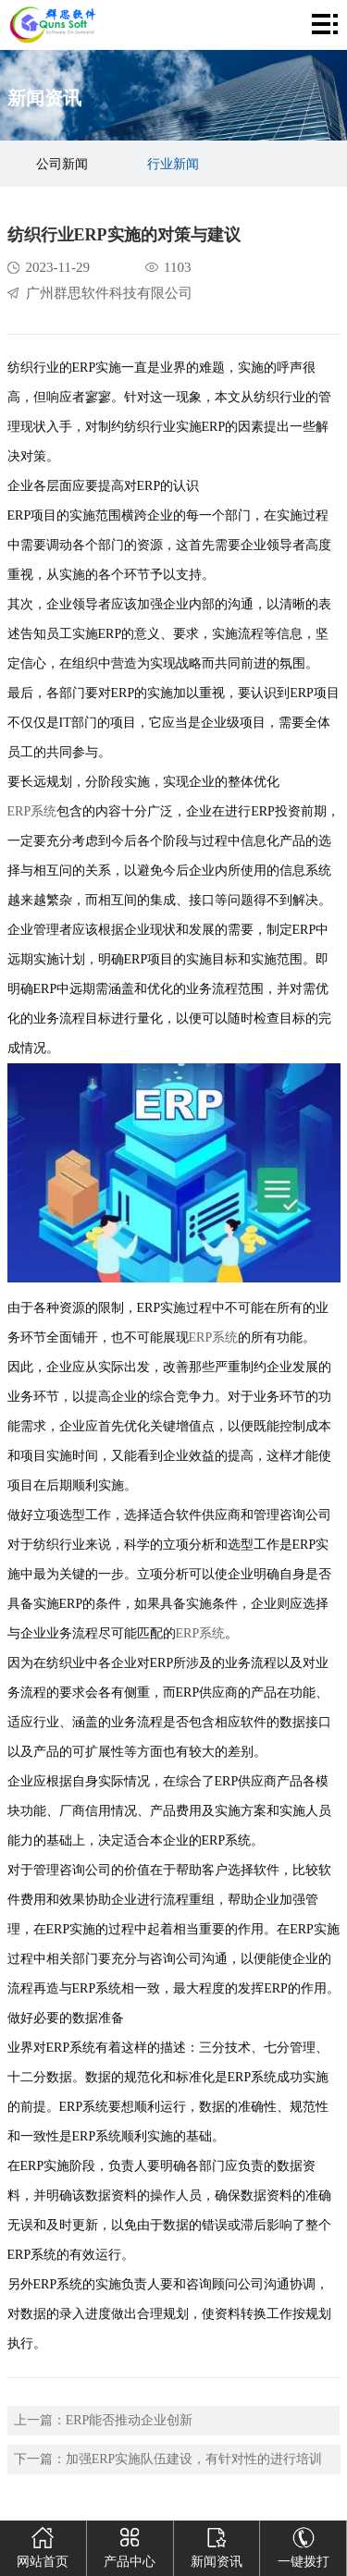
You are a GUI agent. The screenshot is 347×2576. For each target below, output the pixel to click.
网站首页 (42, 2545)
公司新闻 (62, 164)
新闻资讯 (216, 2545)
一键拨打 (303, 2545)
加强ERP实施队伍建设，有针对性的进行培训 (194, 2459)
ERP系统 (32, 811)
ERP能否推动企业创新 (129, 2420)
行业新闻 (173, 164)
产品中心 (129, 2545)
